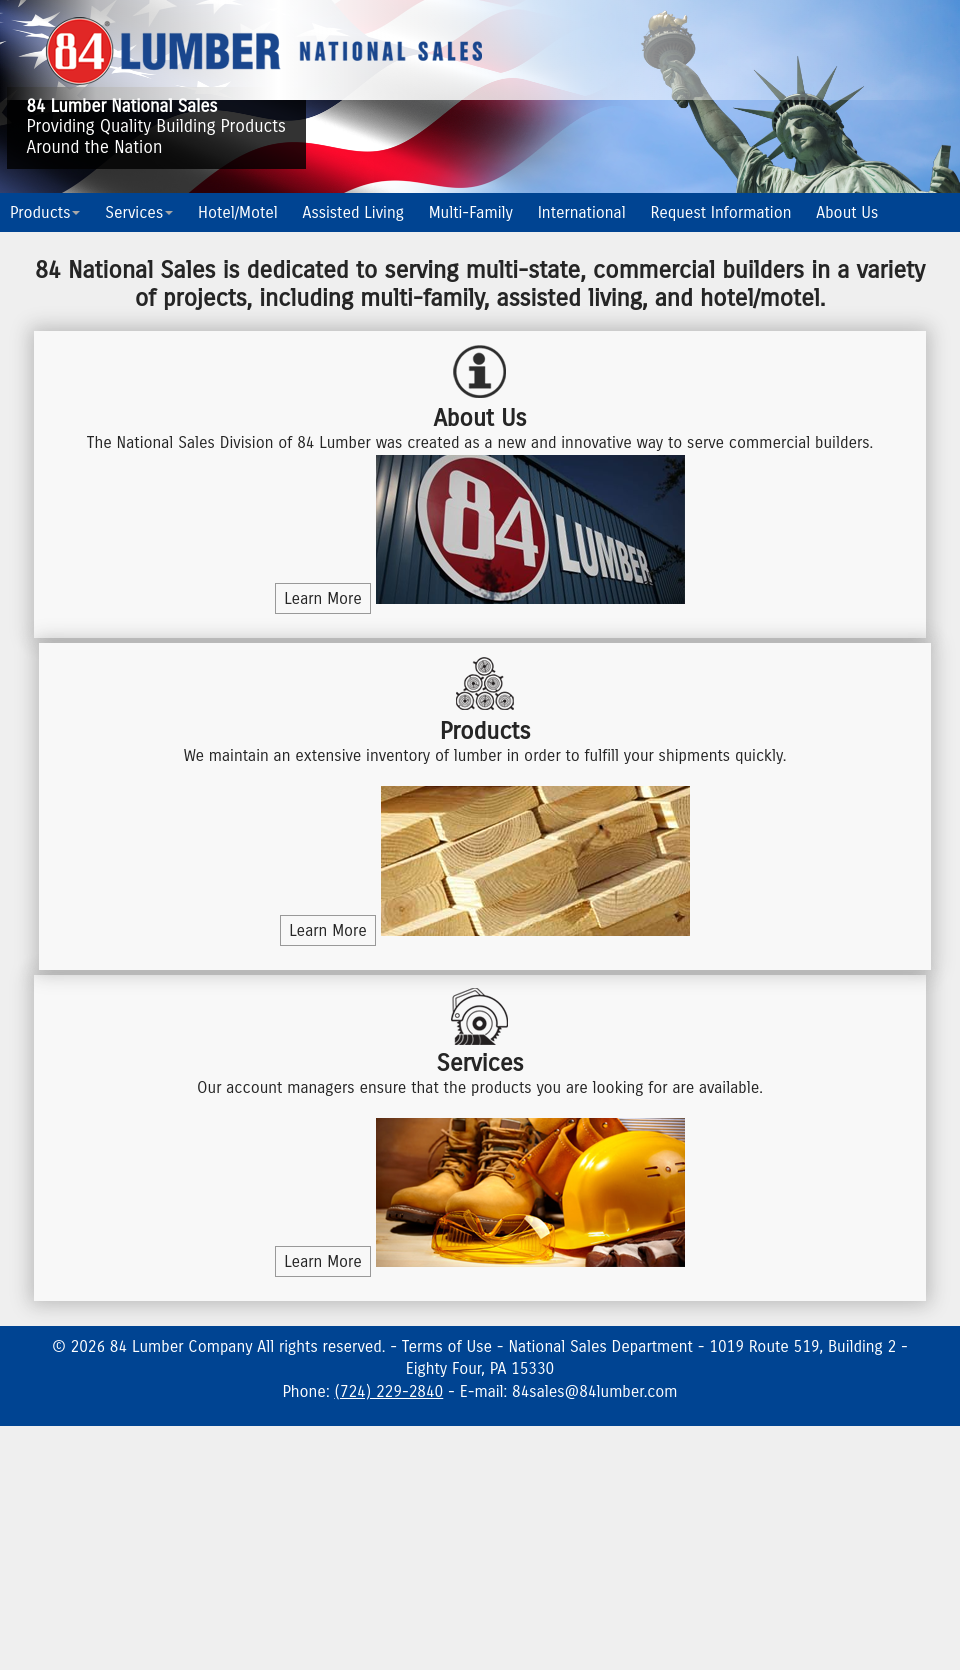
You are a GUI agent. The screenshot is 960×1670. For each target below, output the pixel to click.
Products (45, 212)
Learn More (323, 598)
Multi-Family (471, 212)
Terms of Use (447, 1346)
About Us (847, 212)
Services (139, 212)
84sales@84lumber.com (594, 1391)
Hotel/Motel (238, 212)
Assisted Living (353, 212)
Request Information (721, 212)
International (582, 212)
